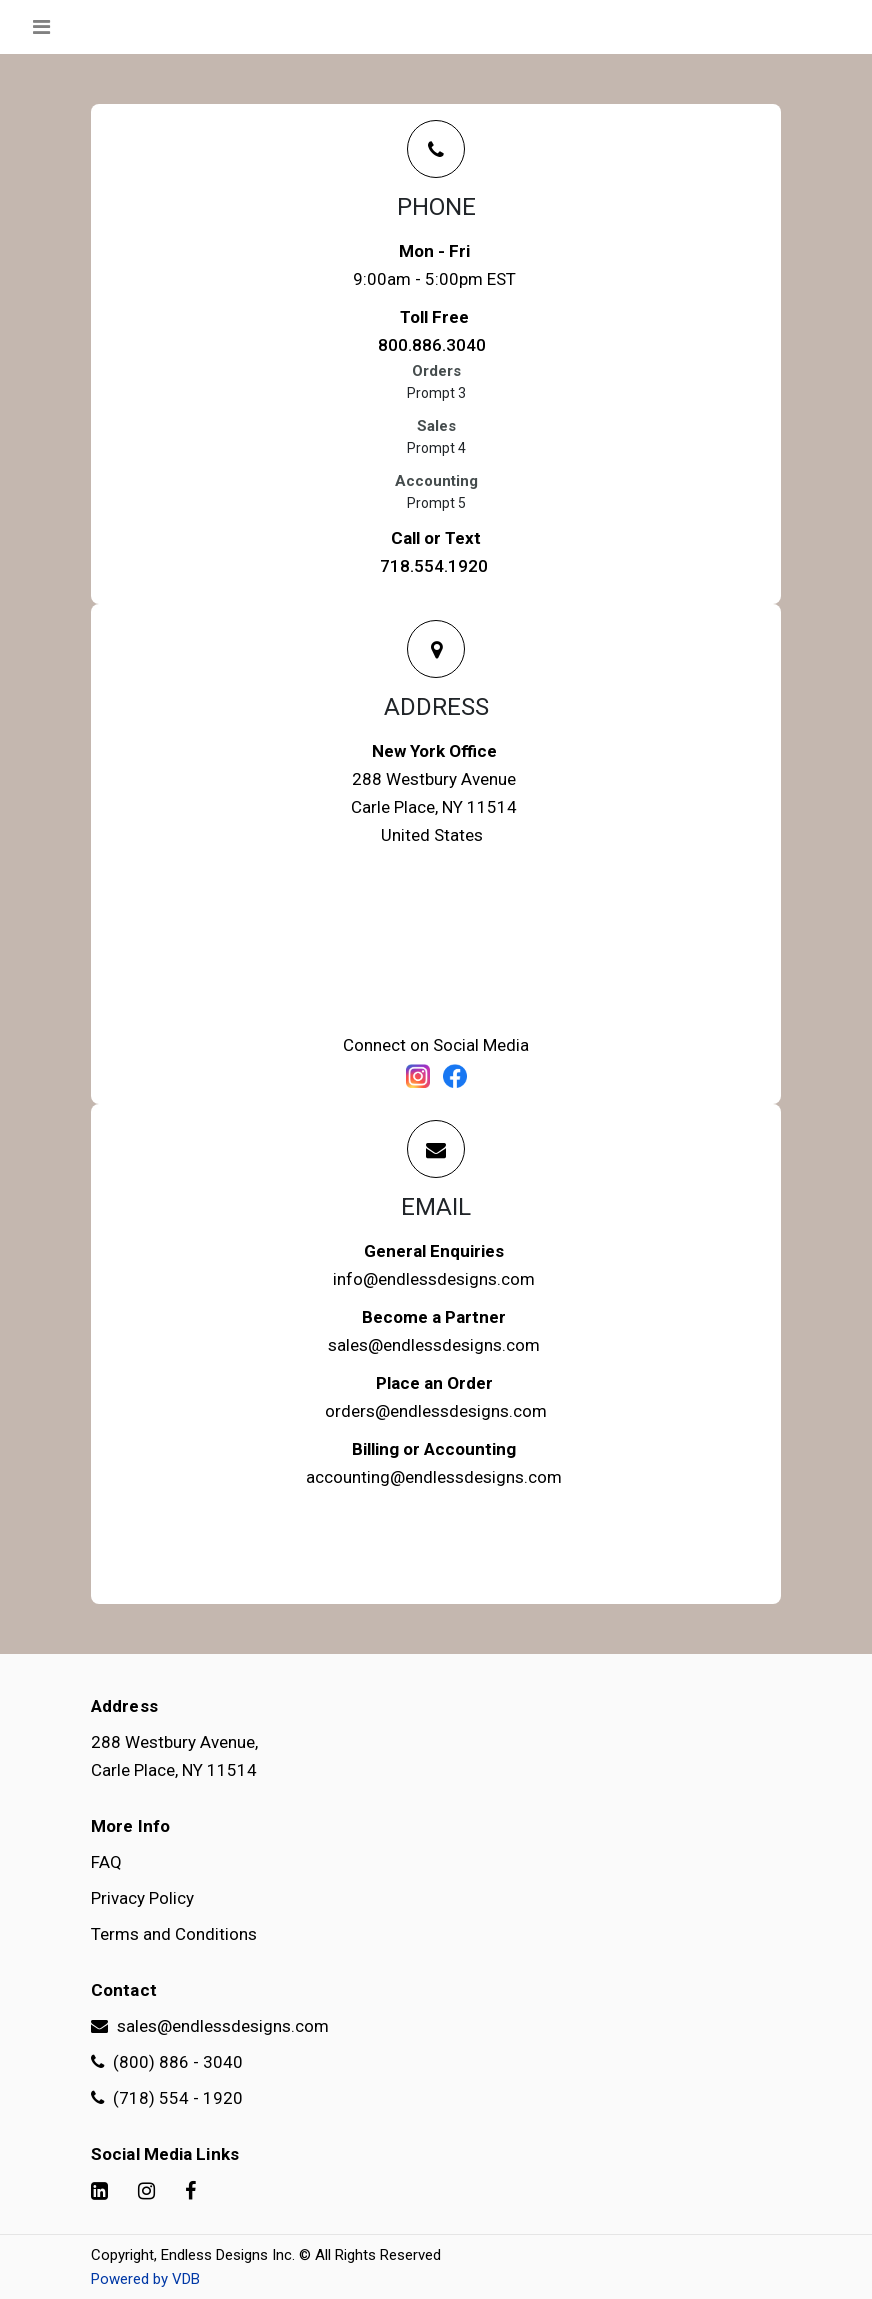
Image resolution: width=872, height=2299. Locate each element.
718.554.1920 (434, 566)
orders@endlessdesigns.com (436, 1411)
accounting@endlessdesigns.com (434, 1477)
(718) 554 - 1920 (167, 2098)
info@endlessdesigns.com (434, 1279)
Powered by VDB (145, 2279)
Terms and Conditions (174, 1934)
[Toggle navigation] (41, 27)
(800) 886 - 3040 (167, 2062)
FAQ (106, 1862)
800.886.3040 (432, 345)
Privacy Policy (142, 1898)
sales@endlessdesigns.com (434, 1345)
